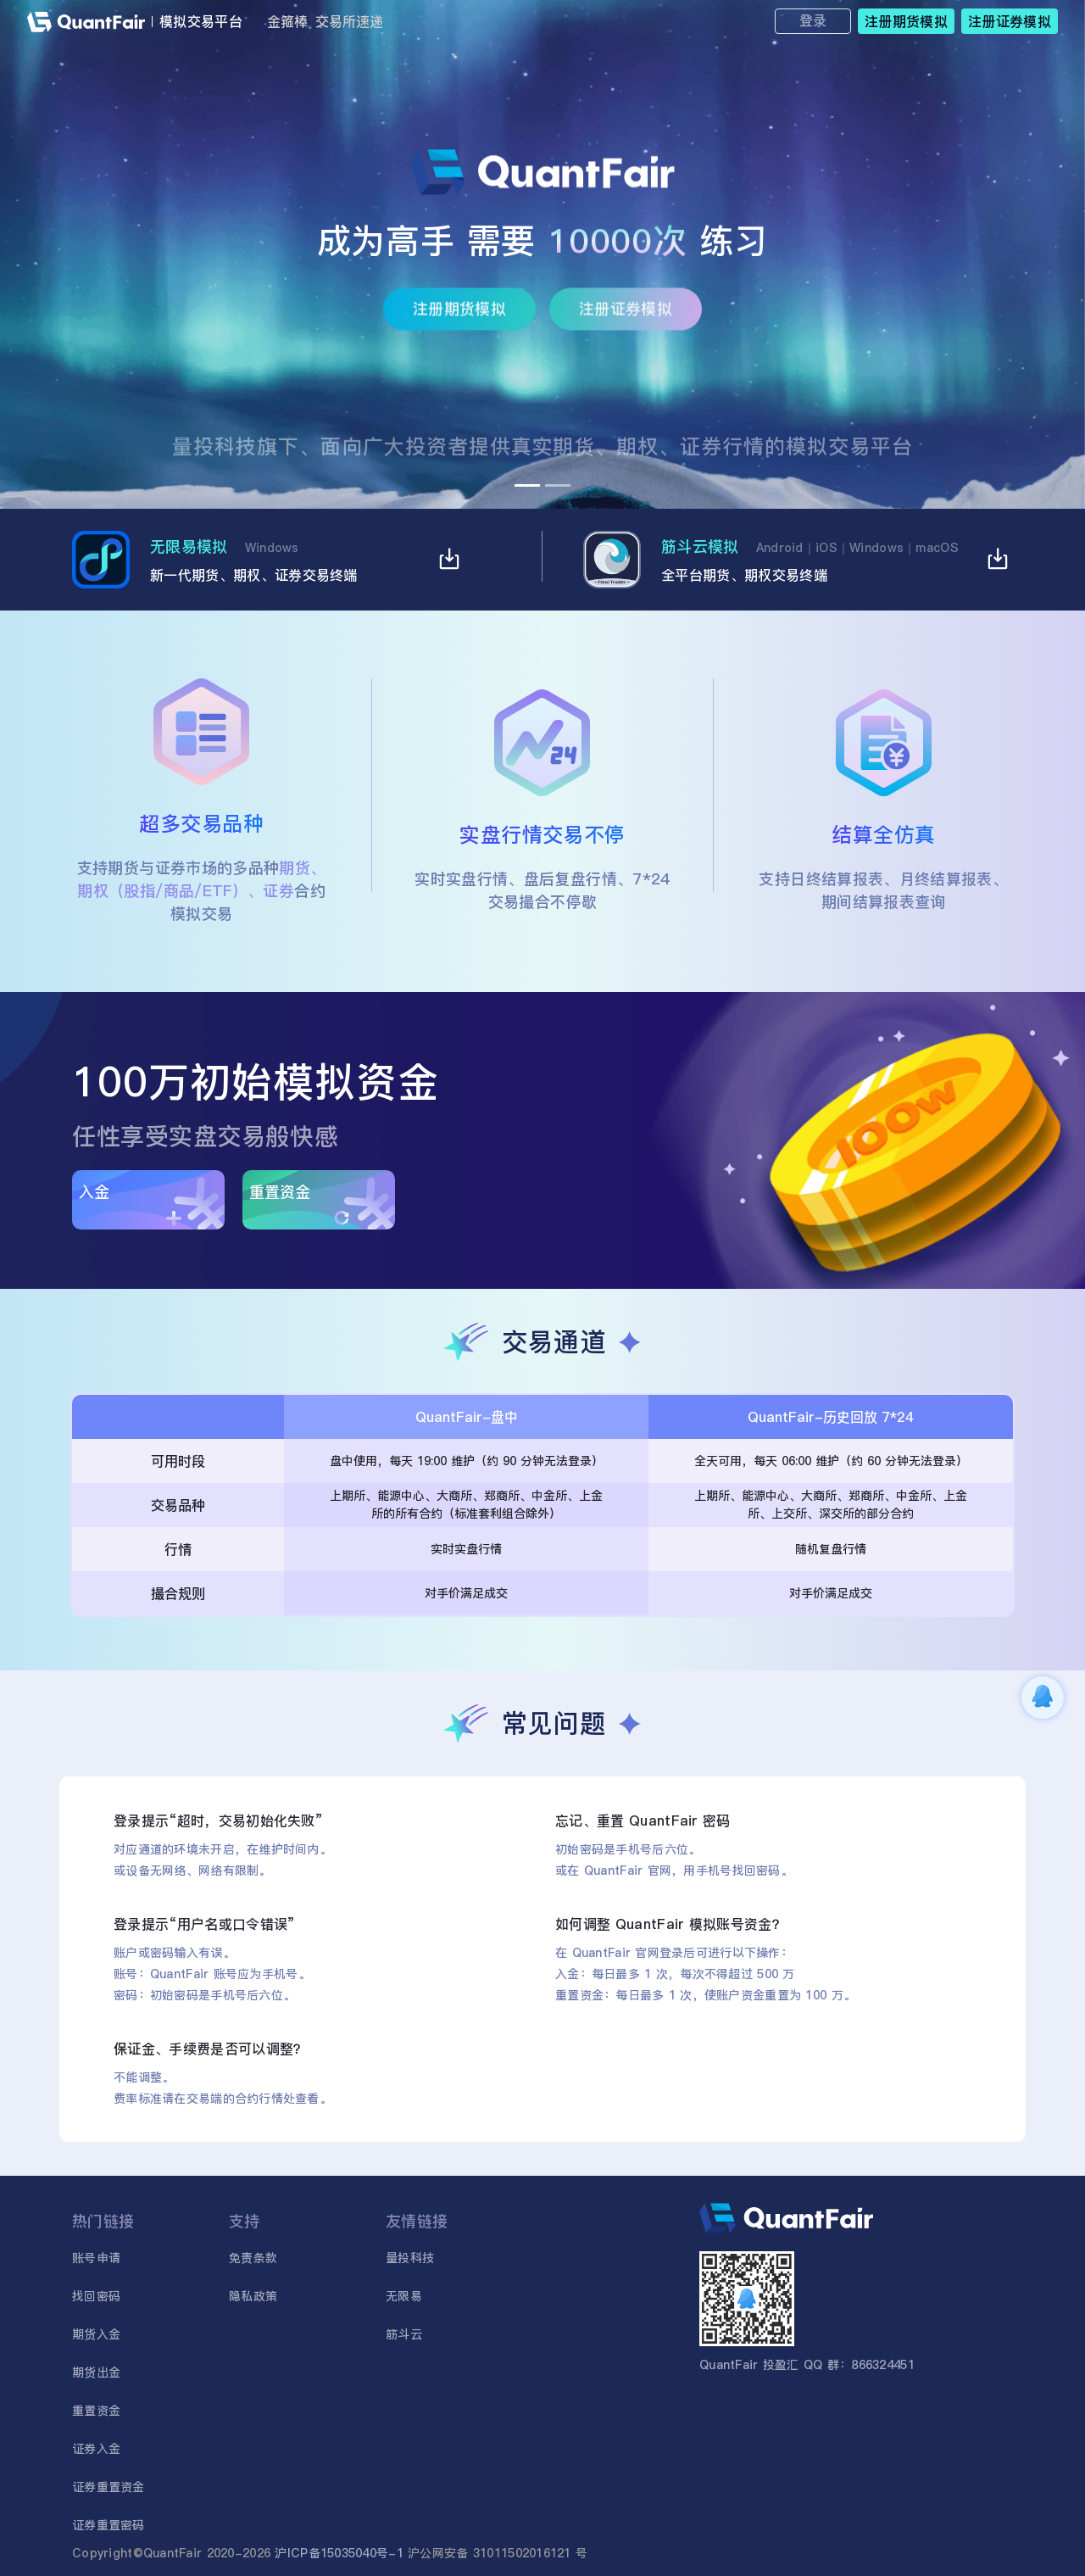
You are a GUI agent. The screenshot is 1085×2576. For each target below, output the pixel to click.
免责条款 (253, 2258)
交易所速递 (349, 21)
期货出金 (96, 2372)
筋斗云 (404, 2334)
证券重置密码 (108, 2525)
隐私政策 (253, 2296)
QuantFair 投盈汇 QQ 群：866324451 (807, 2364)
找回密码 (96, 2296)
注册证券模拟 (625, 316)
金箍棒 (287, 21)
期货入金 (96, 2334)
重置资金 (96, 2410)
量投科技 (410, 2258)
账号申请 (96, 2258)
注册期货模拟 (459, 316)
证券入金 (96, 2448)
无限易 (404, 2296)
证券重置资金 (108, 2486)
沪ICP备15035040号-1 (339, 2553)
